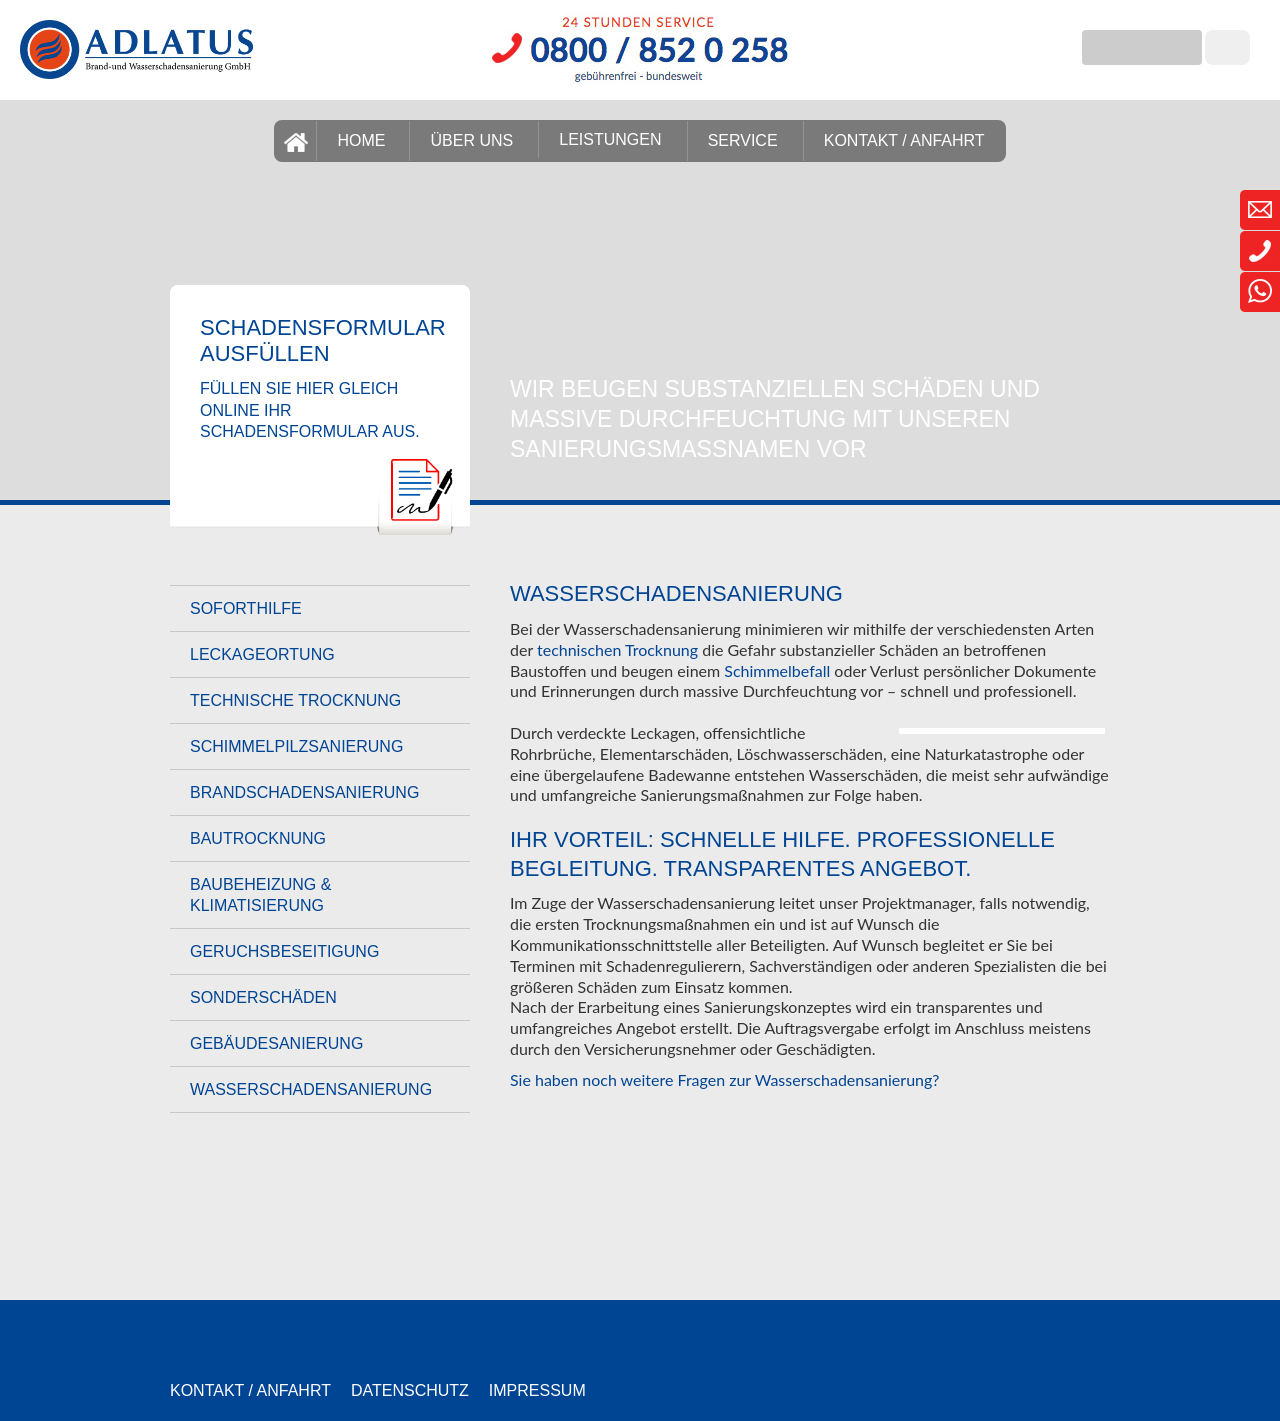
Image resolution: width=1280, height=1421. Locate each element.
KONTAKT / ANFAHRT (904, 140)
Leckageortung (262, 654)
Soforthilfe (246, 608)
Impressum (537, 1390)
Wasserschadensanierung (311, 1089)
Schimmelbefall (777, 670)
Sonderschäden (263, 997)
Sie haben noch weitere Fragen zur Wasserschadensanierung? (724, 1079)
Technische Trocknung (295, 700)
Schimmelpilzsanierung (296, 746)
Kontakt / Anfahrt (250, 1390)
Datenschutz (410, 1390)
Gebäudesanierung (276, 1043)
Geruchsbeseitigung (284, 951)
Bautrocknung (258, 838)
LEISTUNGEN (610, 139)
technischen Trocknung (617, 649)
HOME (361, 140)
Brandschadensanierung (304, 792)
